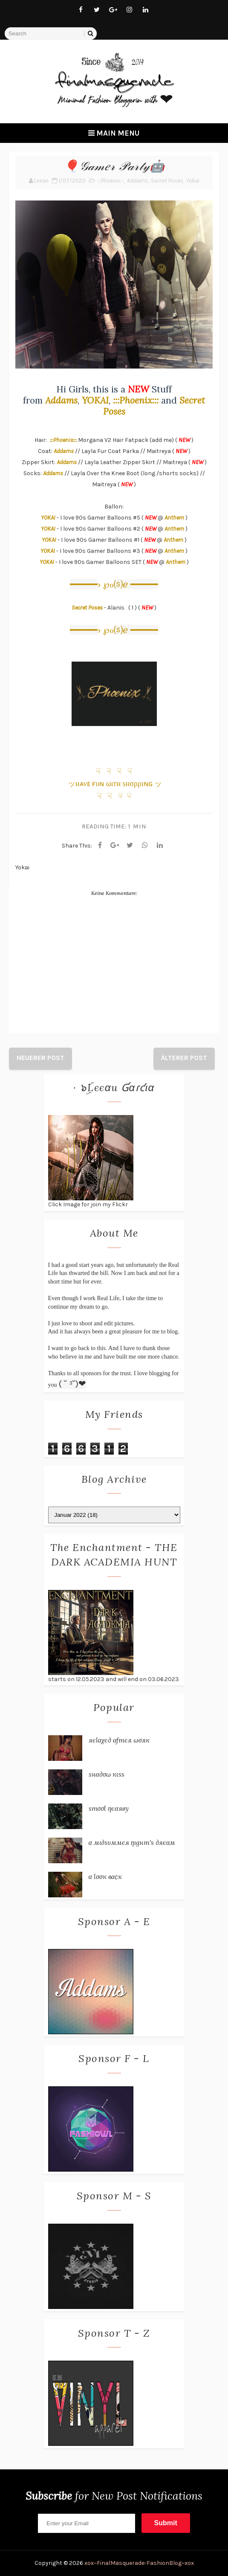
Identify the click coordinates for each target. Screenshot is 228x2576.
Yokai (192, 180)
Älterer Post (184, 1058)
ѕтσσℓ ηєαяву (109, 1808)
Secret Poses (167, 180)
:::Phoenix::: (110, 180)
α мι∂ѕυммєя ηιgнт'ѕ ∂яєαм (132, 1842)
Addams (137, 180)
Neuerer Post (40, 1058)
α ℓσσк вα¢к (105, 1876)
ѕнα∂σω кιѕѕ (106, 1774)
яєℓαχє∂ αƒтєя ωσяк (119, 1740)
